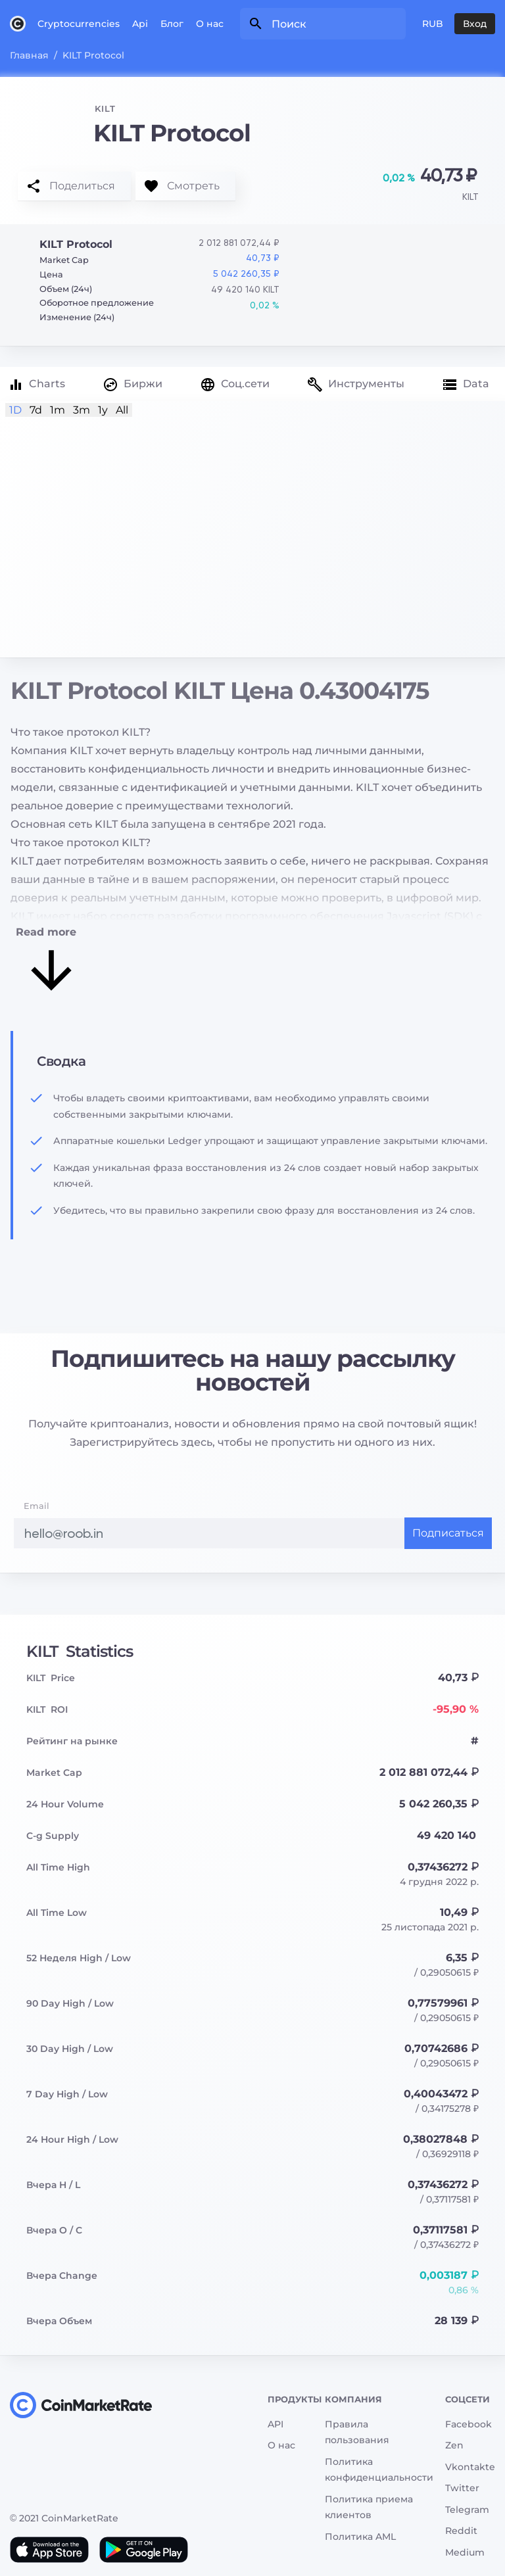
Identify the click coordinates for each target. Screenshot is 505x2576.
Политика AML (360, 2536)
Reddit (461, 2531)
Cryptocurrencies (78, 24)
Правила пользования (357, 2432)
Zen (454, 2445)
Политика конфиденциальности (379, 2470)
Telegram (467, 2510)
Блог (171, 24)
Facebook (468, 2424)
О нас (210, 24)
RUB (432, 24)
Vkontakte (470, 2467)
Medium (465, 2552)
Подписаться (448, 1533)
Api (140, 24)
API (275, 2424)
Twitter (462, 2488)
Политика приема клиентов (369, 2507)
